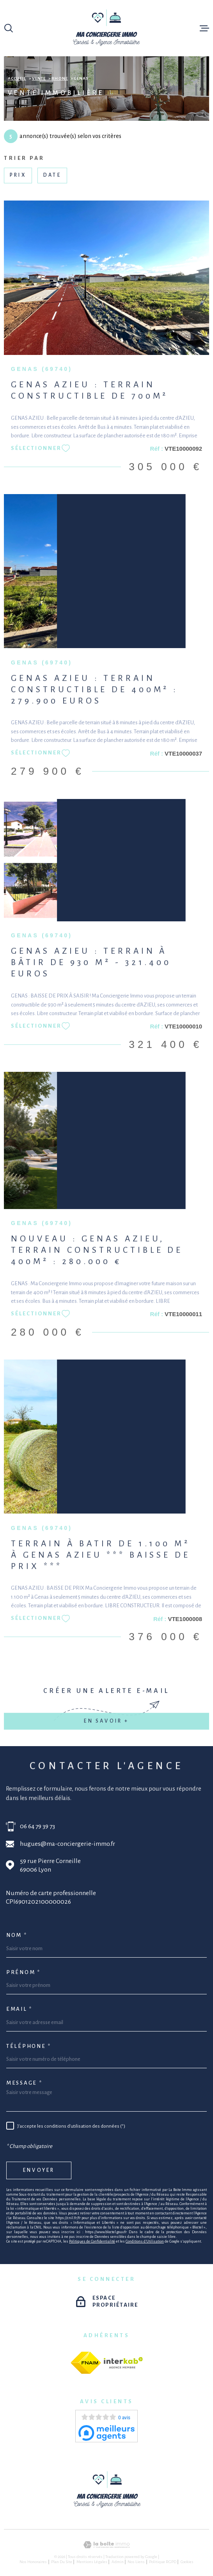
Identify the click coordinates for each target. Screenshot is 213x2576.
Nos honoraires (33, 2562)
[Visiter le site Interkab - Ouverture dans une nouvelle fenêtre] (123, 2362)
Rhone (59, 78)
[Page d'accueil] (106, 28)
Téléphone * (28, 2046)
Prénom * (23, 1972)
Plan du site (61, 2562)
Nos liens (136, 2562)
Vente (39, 78)
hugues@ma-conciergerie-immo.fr (67, 1843)
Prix (18, 175)
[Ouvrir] (8, 28)
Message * (24, 2083)
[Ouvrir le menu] (204, 28)
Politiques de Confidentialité (92, 2241)
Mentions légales (91, 2562)
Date (52, 175)
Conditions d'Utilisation (145, 2241)
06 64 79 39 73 (37, 1826)
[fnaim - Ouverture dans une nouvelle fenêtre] (85, 2363)
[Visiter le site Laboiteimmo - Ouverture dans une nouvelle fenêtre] (106, 2545)
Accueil (17, 78)
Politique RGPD (162, 2562)
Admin (118, 2562)
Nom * (16, 1935)
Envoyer (39, 2170)
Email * (19, 2009)
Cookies (187, 2562)
